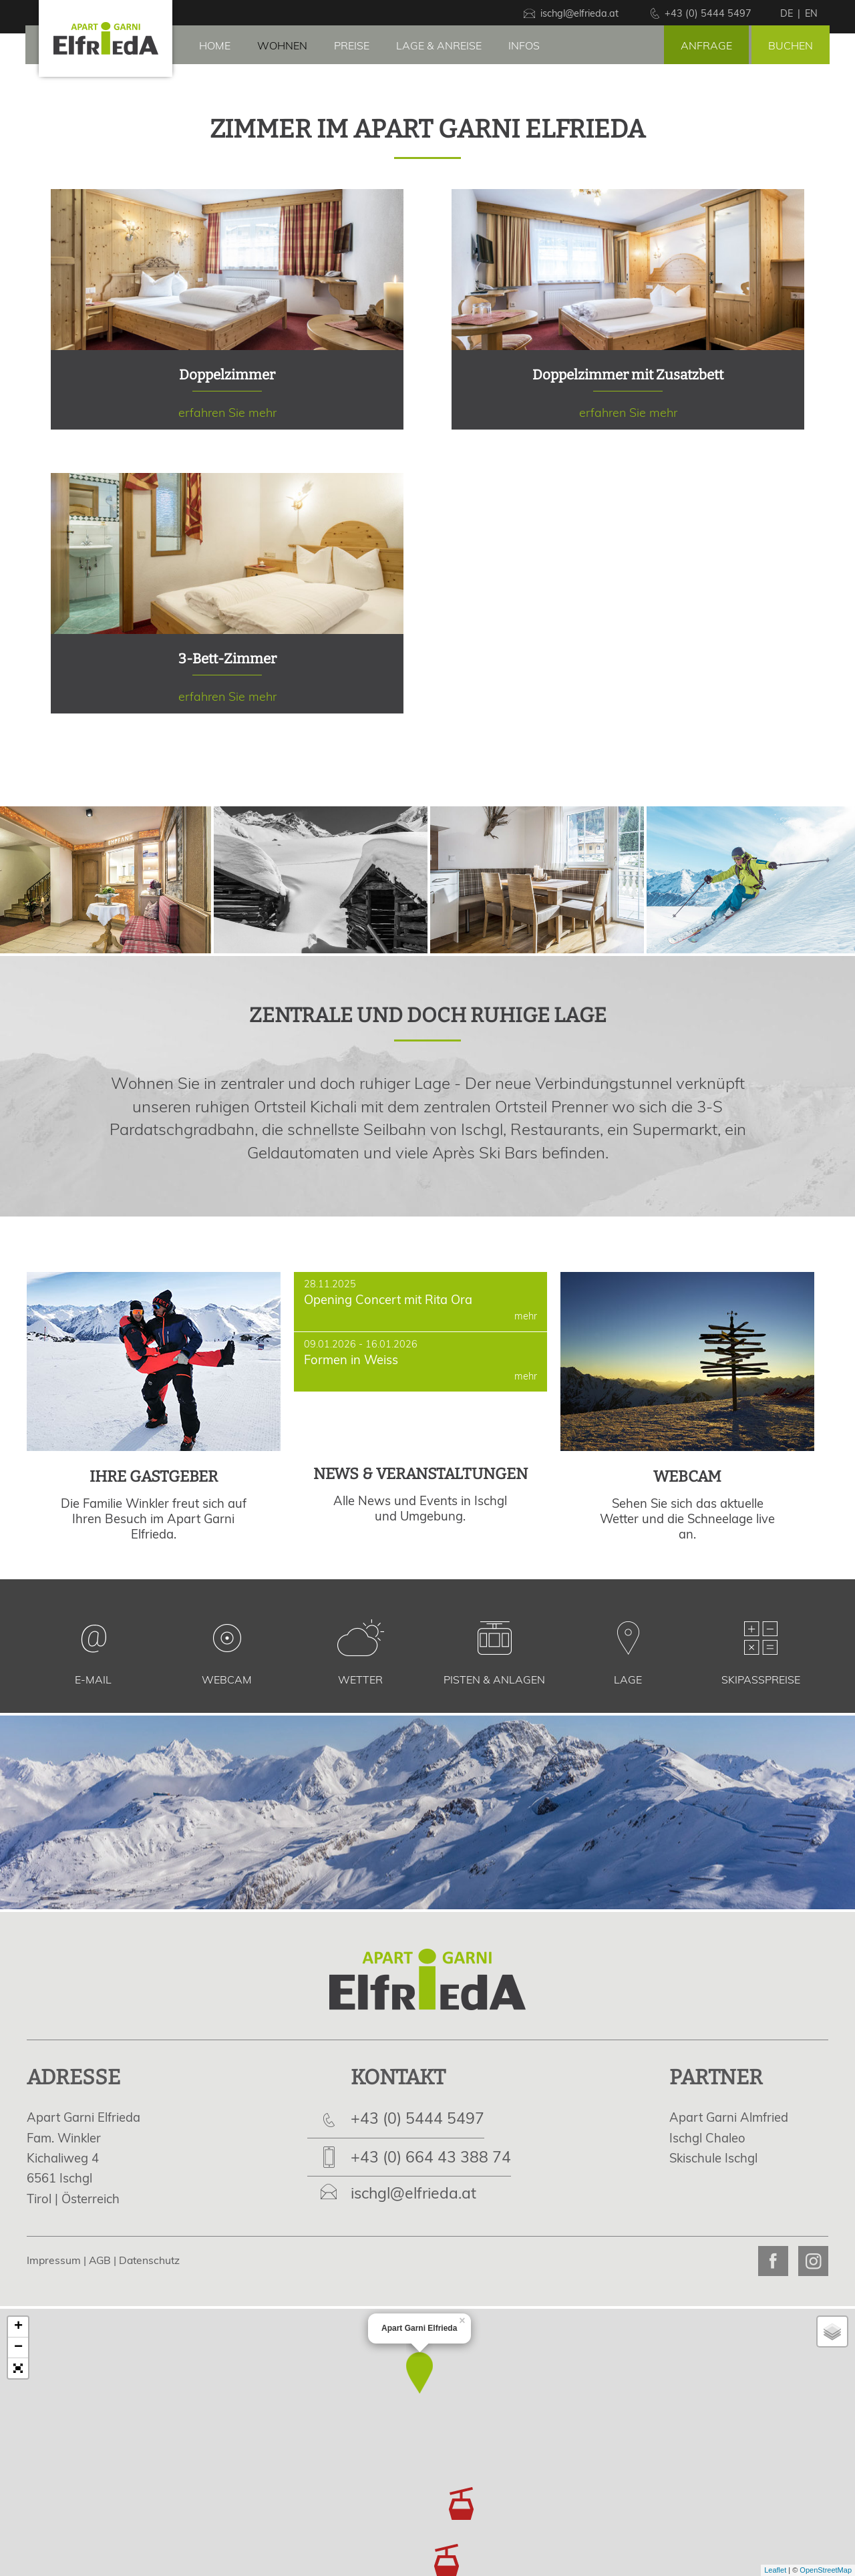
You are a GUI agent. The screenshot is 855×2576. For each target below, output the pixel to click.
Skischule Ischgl (713, 2158)
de (786, 13)
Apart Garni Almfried (728, 2117)
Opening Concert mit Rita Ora (421, 1301)
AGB (100, 2260)
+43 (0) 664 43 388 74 (431, 2156)
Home (214, 45)
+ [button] (18, 2327)
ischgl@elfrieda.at (413, 2193)
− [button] (18, 2348)
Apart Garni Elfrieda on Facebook (773, 2261)
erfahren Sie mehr (227, 309)
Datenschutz (149, 2260)
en (811, 13)
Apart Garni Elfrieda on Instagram (813, 2261)
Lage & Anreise (439, 45)
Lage (628, 1679)
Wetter (360, 1679)
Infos (524, 45)
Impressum (54, 2260)
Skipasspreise (760, 1679)
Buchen (790, 45)
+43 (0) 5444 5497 (417, 2118)
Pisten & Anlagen (494, 1679)
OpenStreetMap (826, 2570)
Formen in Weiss (421, 1362)
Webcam (227, 1679)
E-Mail (93, 1679)
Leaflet (775, 2570)
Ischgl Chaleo (707, 2138)
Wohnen (282, 45)
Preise (351, 45)
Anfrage (706, 45)
